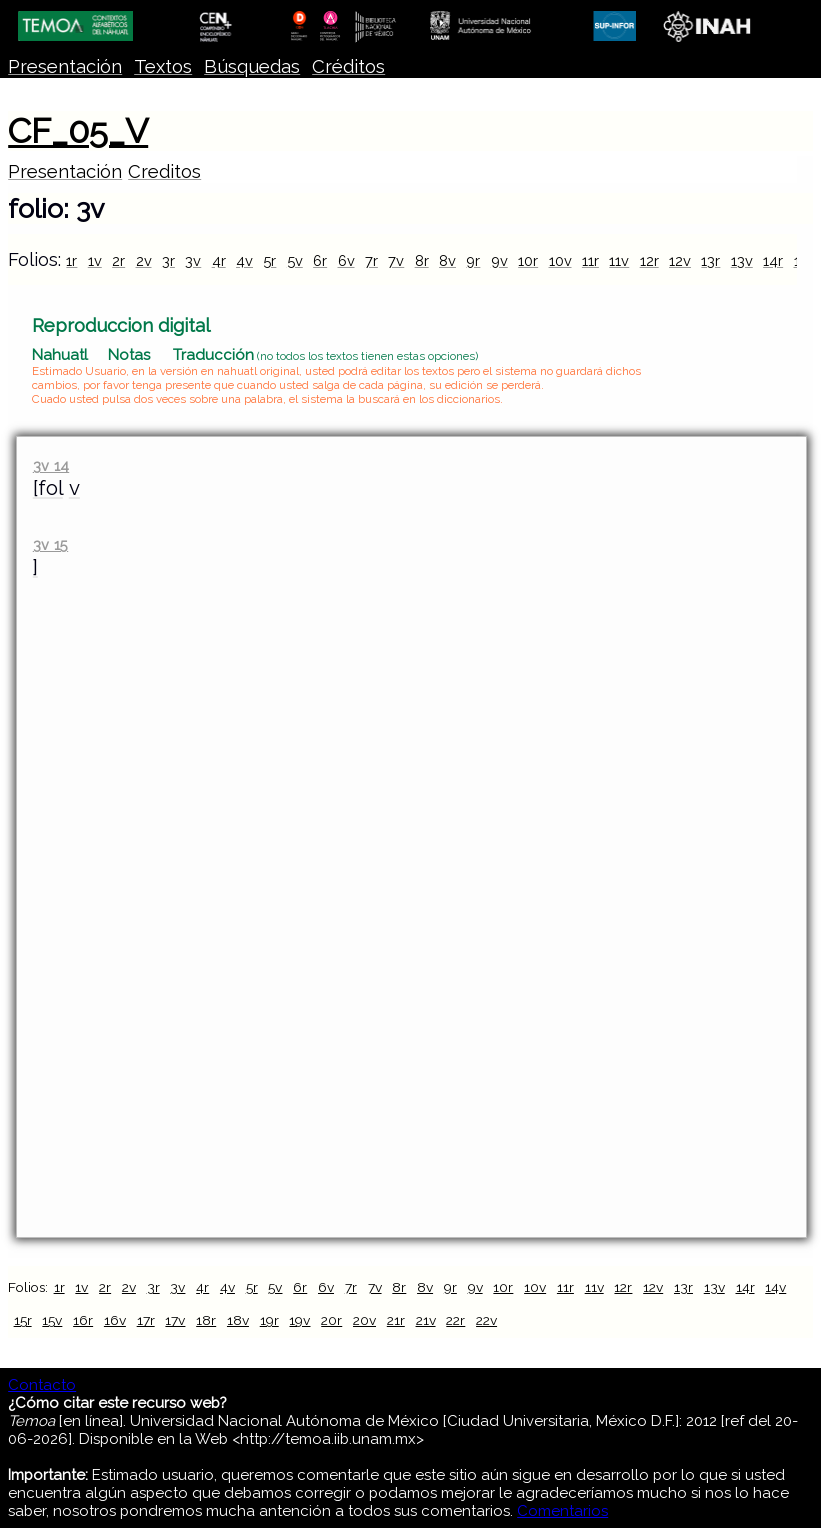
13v (742, 260)
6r (320, 260)
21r (396, 1320)
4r (219, 260)
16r (83, 1320)
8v (447, 260)
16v (115, 1320)
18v (238, 1320)
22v (486, 1320)
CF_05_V (78, 131)
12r (649, 260)
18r (206, 1320)
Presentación (65, 66)
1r (71, 260)
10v (560, 260)
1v (95, 260)
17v (175, 1320)
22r (455, 1320)
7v (396, 260)
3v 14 (51, 465)
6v (346, 260)
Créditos (348, 66)
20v (364, 1320)
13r (710, 260)
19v (299, 1320)
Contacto (42, 1385)
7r (371, 260)
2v (144, 260)
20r (331, 1320)
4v (244, 260)
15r (23, 1320)
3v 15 (50, 544)
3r (168, 260)
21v (426, 1320)
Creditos (164, 171)
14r (773, 260)
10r (528, 260)
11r (590, 260)
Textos (163, 66)
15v (52, 1320)
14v (775, 1287)
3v (193, 260)
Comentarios (562, 1511)
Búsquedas (252, 66)
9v (499, 260)
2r (118, 260)
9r (473, 260)
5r (269, 260)
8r (422, 260)
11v (619, 260)
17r (146, 1320)
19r (269, 1320)
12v (680, 260)
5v (295, 260)
